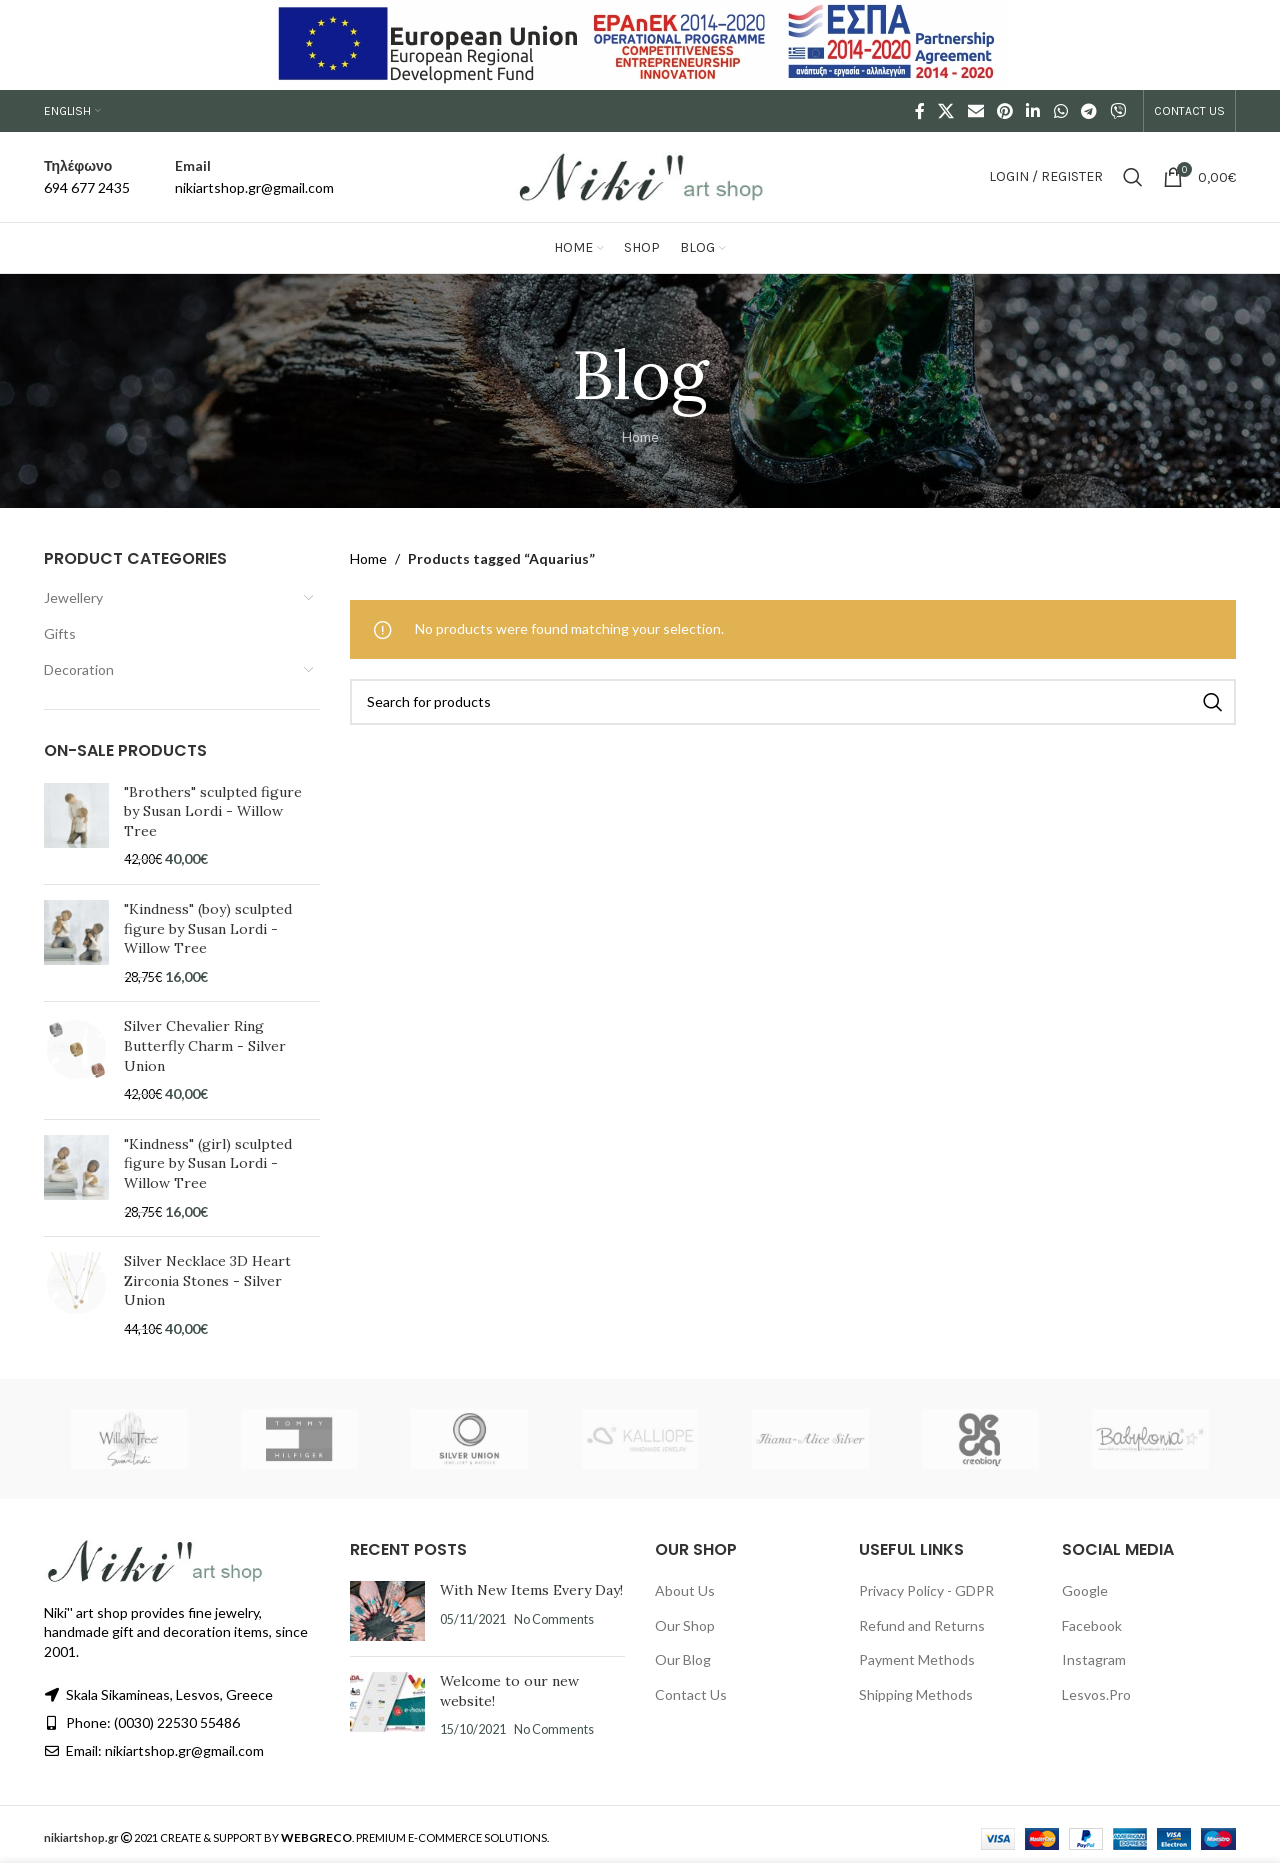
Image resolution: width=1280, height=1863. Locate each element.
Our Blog (683, 1659)
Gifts (60, 633)
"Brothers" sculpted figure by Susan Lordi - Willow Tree (213, 811)
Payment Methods (917, 1659)
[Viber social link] (1118, 111)
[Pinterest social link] (1004, 111)
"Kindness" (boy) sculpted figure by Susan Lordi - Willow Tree (208, 928)
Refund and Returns (922, 1625)
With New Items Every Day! (531, 1590)
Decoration (79, 669)
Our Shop (685, 1625)
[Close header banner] (1255, 45)
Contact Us (691, 1694)
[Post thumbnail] (387, 1611)
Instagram (1094, 1659)
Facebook (1092, 1625)
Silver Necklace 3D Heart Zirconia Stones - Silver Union (207, 1280)
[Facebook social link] (920, 111)
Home (640, 436)
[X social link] (946, 111)
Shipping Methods (916, 1694)
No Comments (554, 1619)
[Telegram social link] (1088, 111)
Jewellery (73, 597)
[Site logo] (640, 175)
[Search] (1133, 177)
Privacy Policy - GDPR (926, 1590)
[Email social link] (975, 111)
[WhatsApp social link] (1060, 111)
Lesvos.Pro (1096, 1694)
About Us (685, 1590)
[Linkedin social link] (1033, 111)
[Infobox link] (87, 177)
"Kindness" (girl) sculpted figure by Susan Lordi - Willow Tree (208, 1163)
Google (1085, 1590)
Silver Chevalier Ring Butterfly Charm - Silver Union (205, 1045)
